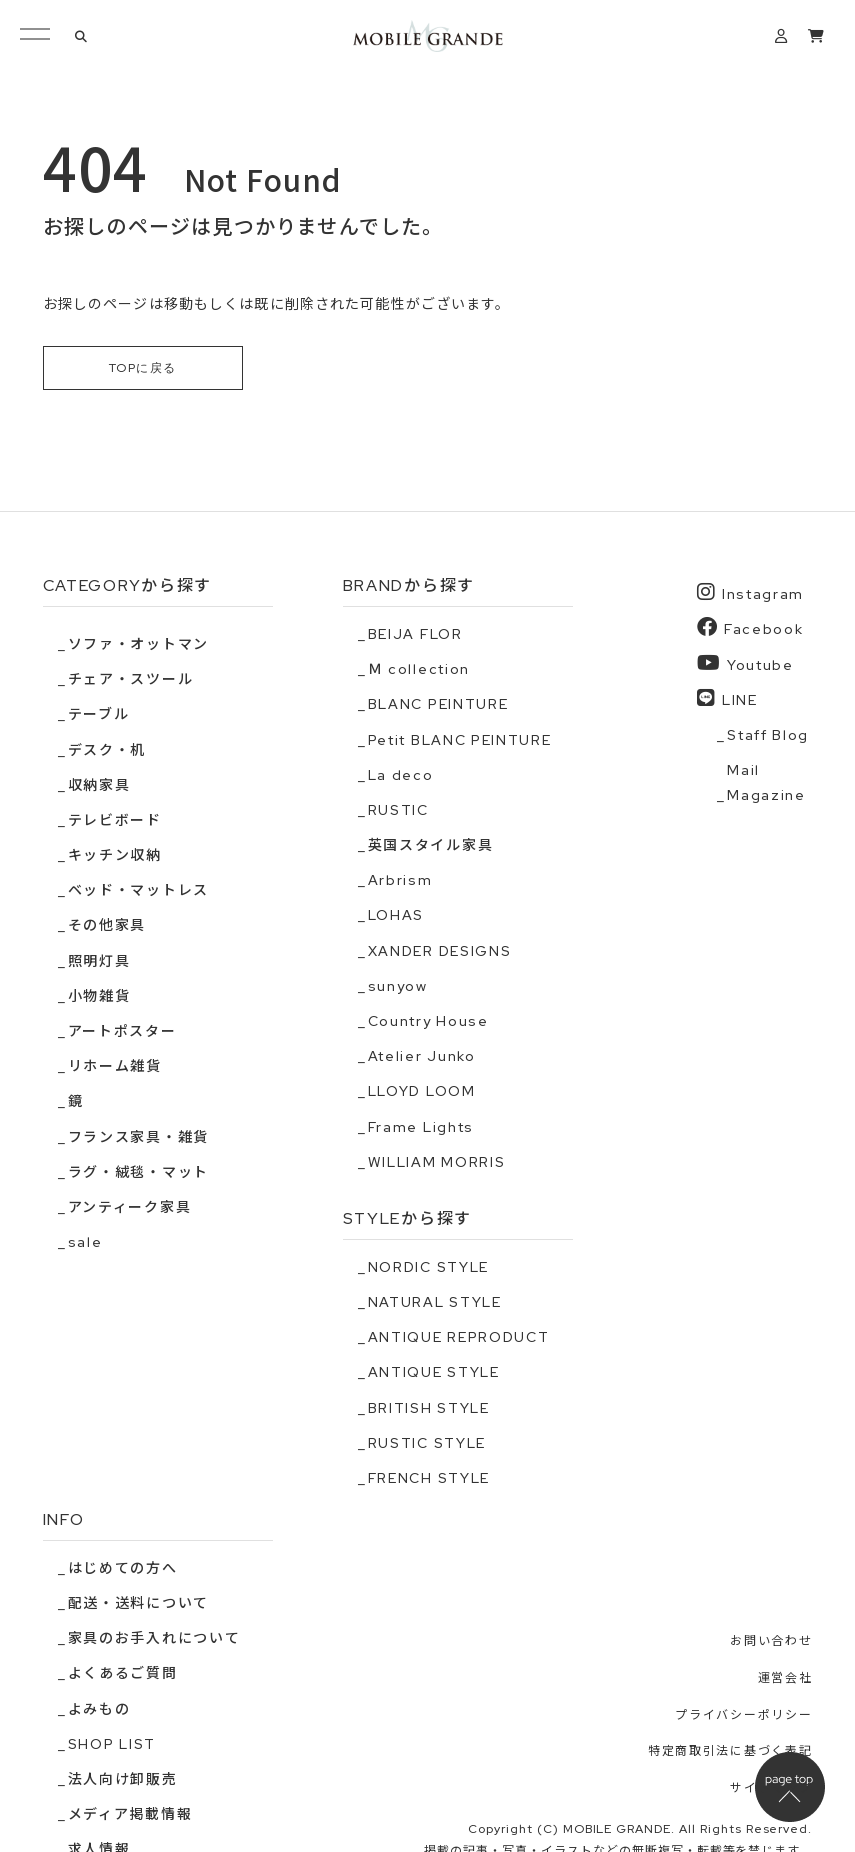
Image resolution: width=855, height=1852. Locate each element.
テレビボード (115, 820)
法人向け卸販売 (123, 1779)
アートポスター (122, 1031)
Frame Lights (421, 1127)
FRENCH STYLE (429, 1478)
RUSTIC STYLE (427, 1443)
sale (85, 1243)
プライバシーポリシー (743, 1715)
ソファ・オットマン (138, 644)
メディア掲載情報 (130, 1815)
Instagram (750, 593)
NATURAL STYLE (435, 1302)
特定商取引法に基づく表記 (730, 1752)
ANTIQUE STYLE (434, 1373)
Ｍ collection (419, 670)
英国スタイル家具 (430, 846)
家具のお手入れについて (154, 1639)
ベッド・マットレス (138, 891)
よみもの (99, 1709)
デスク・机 (107, 750)
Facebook (750, 628)
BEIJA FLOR (415, 634)
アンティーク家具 (129, 1207)
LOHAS (396, 916)
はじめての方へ (123, 1568)
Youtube (745, 663)
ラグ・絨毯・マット (138, 1172)
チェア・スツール (130, 680)
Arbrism (400, 881)
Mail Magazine (766, 783)
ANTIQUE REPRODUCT (459, 1338)
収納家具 (99, 785)
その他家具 (107, 926)
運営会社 (785, 1678)
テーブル (99, 715)
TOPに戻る (143, 368)
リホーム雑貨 (115, 1067)
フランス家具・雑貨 (138, 1137)
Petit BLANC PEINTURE (460, 740)
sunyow (398, 986)
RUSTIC (398, 810)
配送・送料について (138, 1604)
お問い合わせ (771, 1642)
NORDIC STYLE (428, 1267)
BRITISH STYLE (429, 1408)
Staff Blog (768, 735)
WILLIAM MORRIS (437, 1162)
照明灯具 (99, 961)
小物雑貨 (99, 996)
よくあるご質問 (123, 1674)
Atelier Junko (422, 1057)
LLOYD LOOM (422, 1092)
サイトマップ (771, 1788)
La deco (401, 775)
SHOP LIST (112, 1744)
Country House (428, 1021)
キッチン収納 (115, 856)
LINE (727, 698)
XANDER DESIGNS (440, 951)
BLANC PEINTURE (438, 705)
